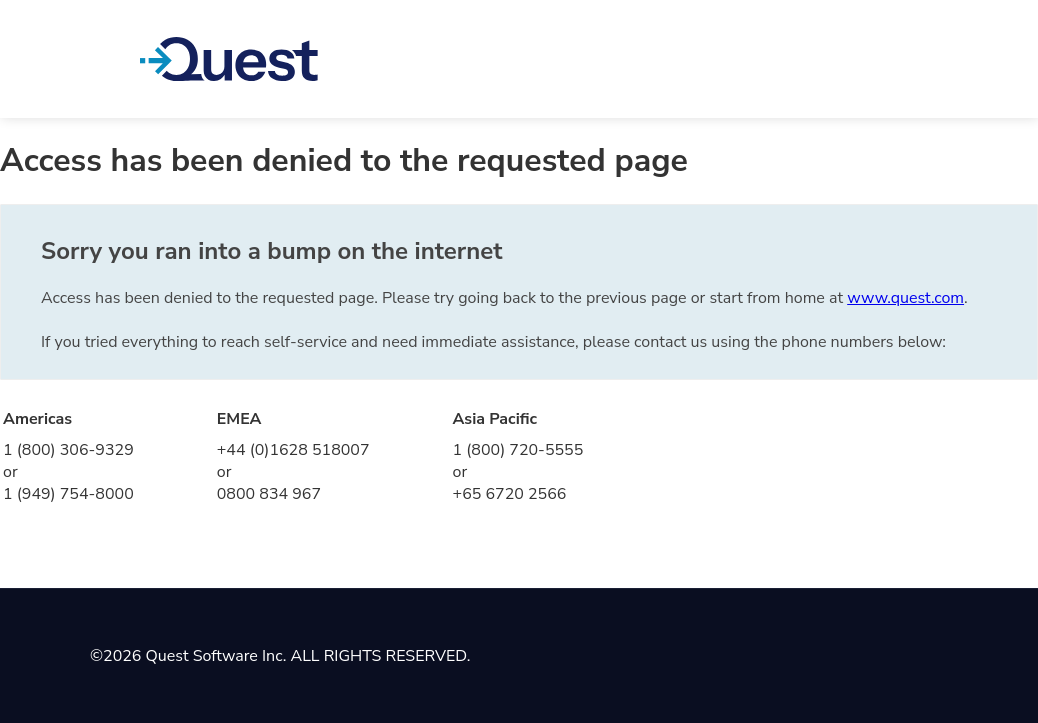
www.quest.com (905, 298)
